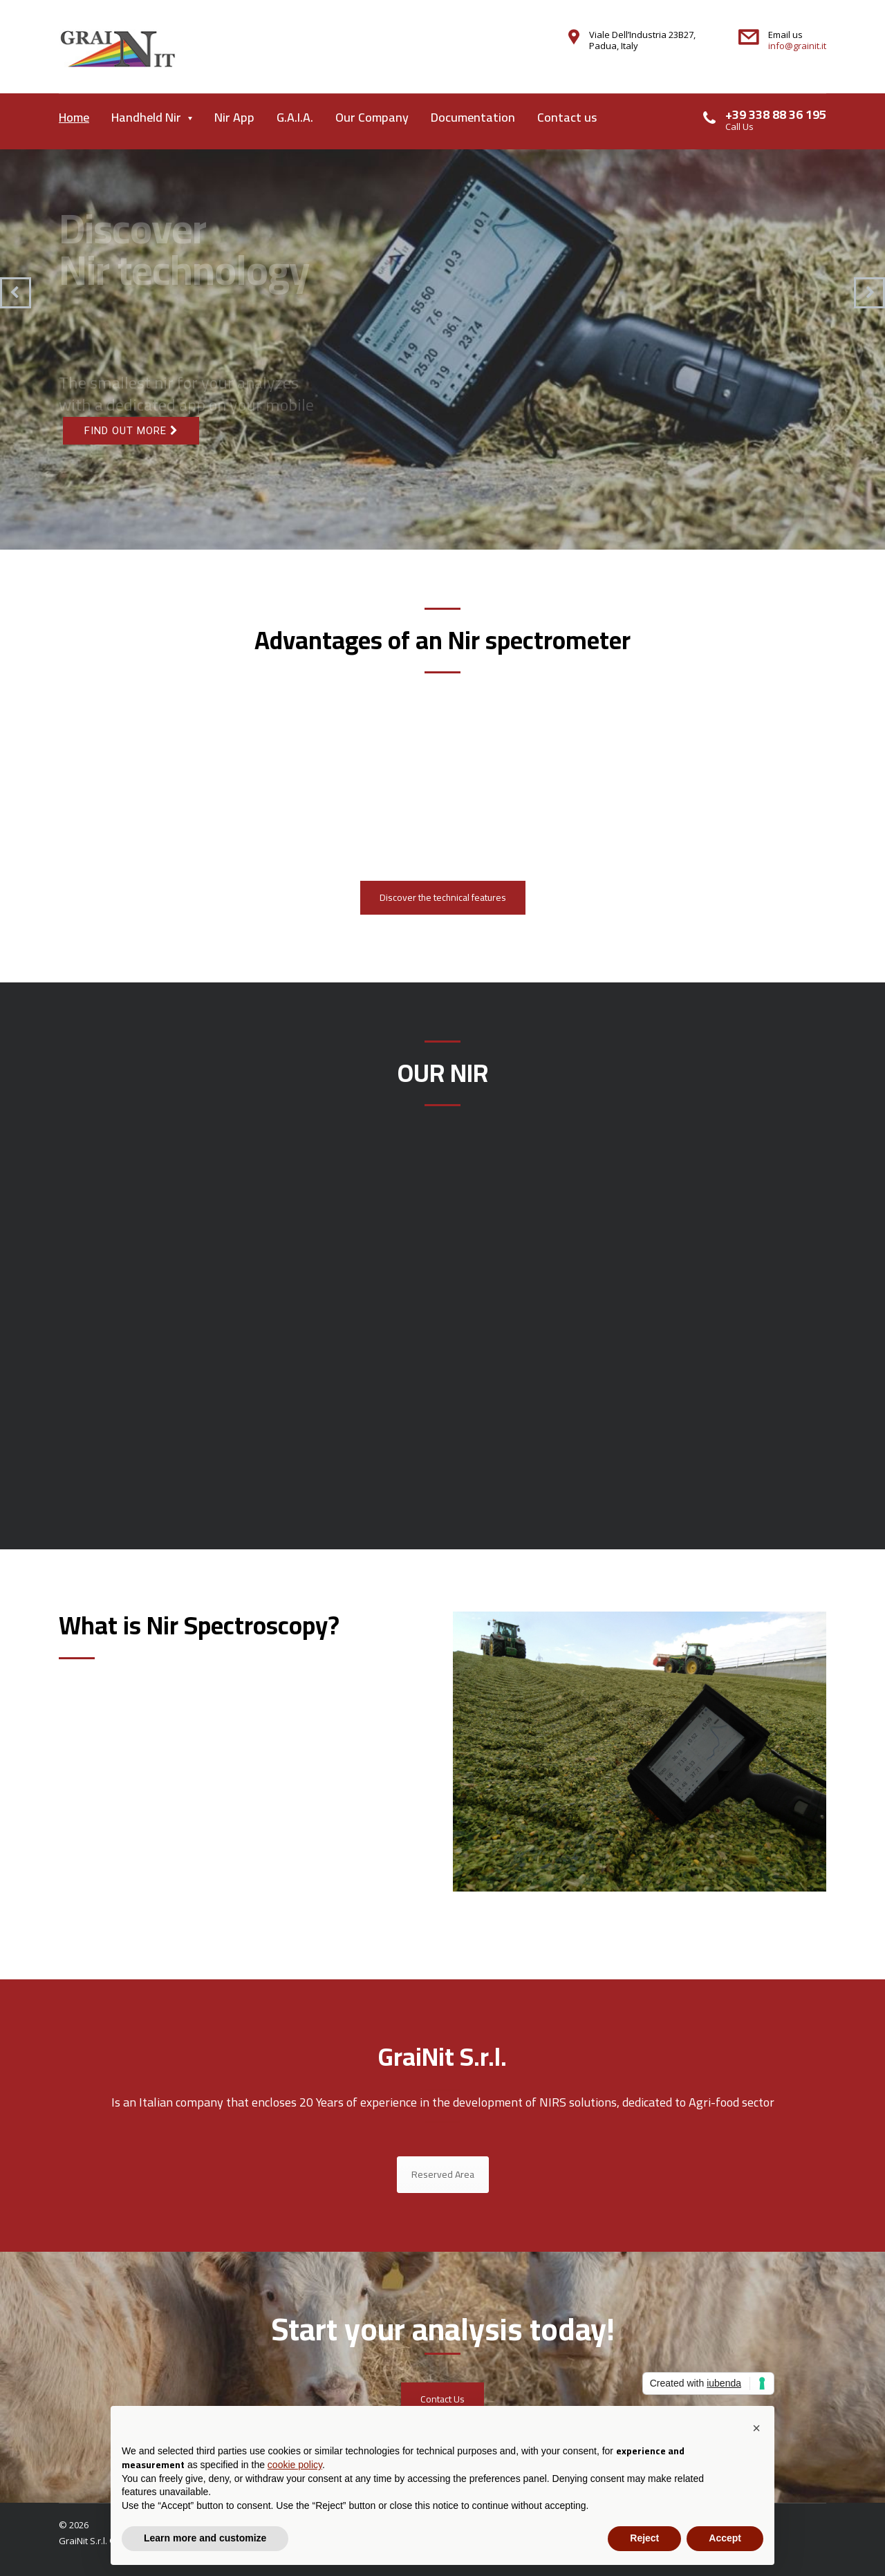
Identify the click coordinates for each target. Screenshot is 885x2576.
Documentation (473, 117)
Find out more (131, 430)
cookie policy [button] (295, 2464)
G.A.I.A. (295, 117)
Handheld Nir (146, 117)
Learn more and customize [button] (205, 2538)
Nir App (234, 117)
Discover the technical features (443, 897)
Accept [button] (725, 2538)
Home (74, 117)
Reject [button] (644, 2538)
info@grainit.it (797, 45)
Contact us (567, 117)
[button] (756, 2428)
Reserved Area (442, 2174)
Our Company (372, 117)
